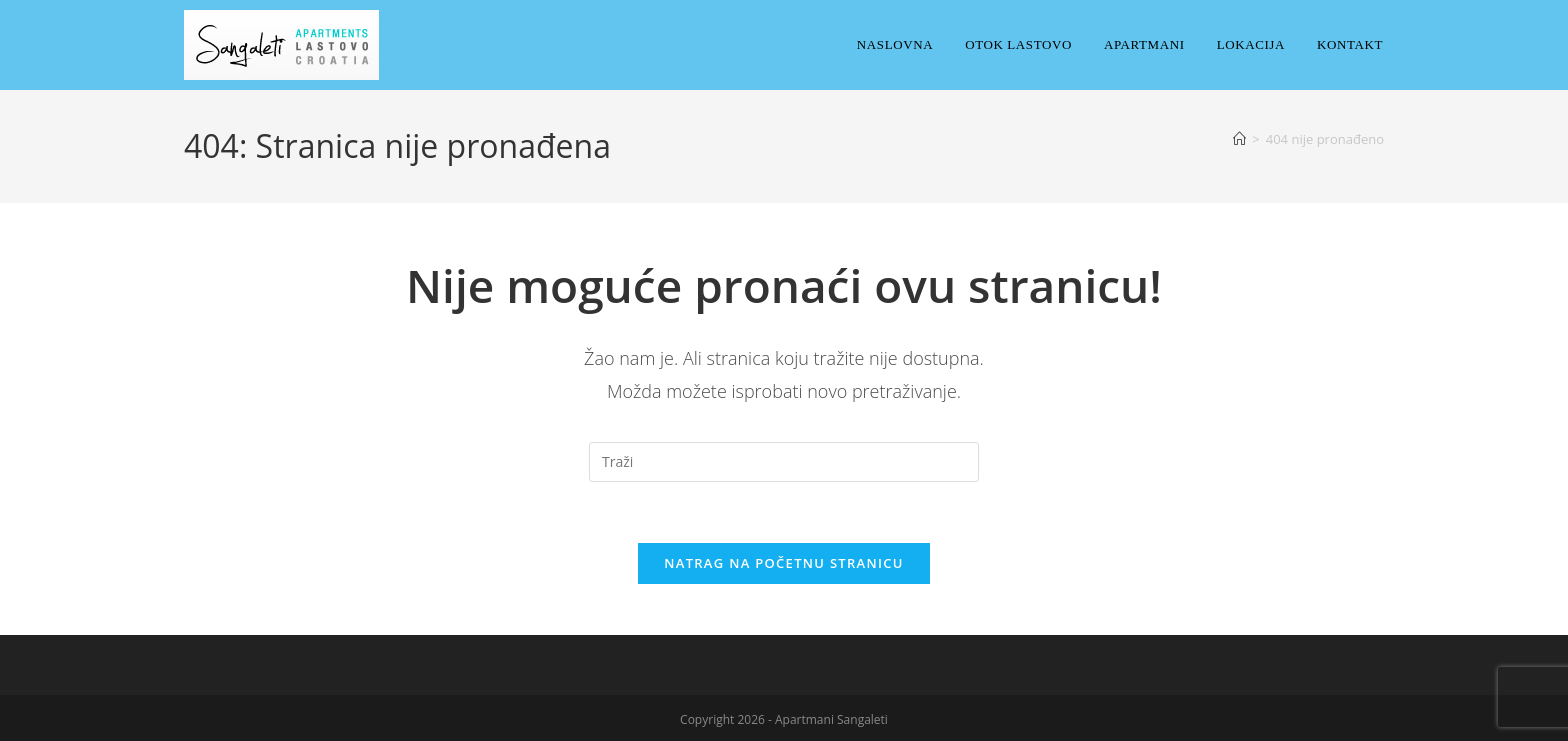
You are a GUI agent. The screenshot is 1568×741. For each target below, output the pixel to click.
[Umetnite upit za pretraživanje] (784, 462)
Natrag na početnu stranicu (784, 563)
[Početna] (1239, 139)
